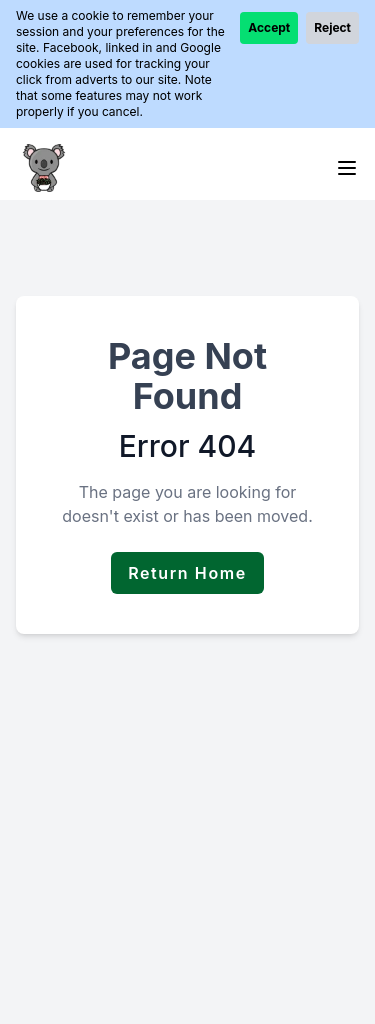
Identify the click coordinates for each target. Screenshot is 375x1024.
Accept (269, 27)
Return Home (187, 573)
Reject (332, 27)
